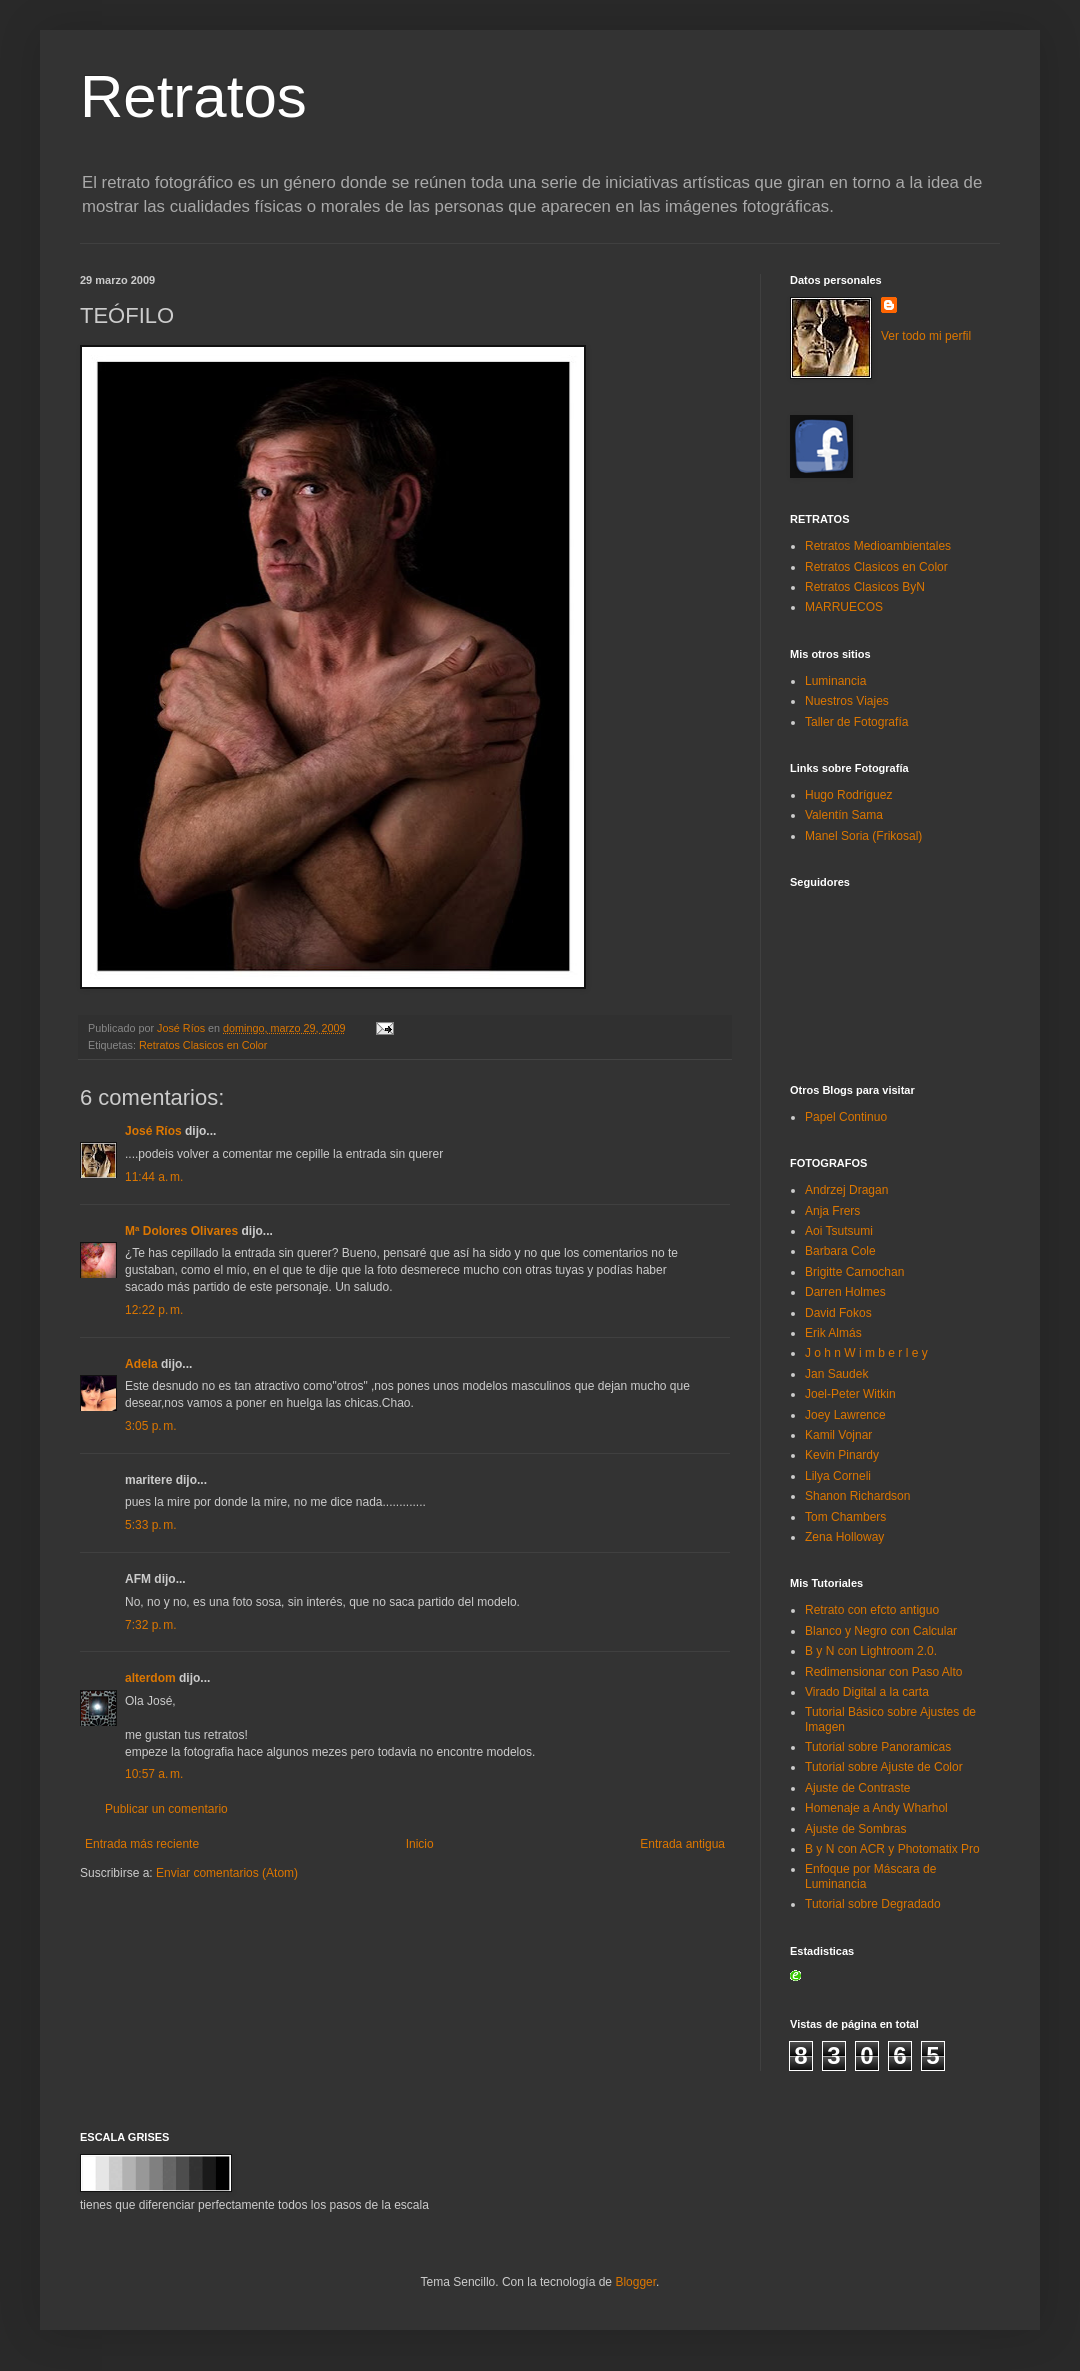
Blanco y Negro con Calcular (881, 1631)
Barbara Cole (840, 1251)
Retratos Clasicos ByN (865, 587)
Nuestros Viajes (847, 701)
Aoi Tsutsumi (839, 1231)
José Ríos (153, 1131)
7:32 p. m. (151, 1625)
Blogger (635, 2282)
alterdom (150, 1678)
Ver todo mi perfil (926, 336)
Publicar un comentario (166, 1809)
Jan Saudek (836, 1374)
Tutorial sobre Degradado (873, 1904)
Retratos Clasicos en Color (203, 1045)
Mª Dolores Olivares (181, 1231)
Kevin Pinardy (842, 1455)
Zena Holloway (844, 1537)
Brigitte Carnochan (854, 1272)
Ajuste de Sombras (855, 1829)
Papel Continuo (846, 1117)
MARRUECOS (844, 607)
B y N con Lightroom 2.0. (871, 1651)
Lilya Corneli (838, 1476)
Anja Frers (832, 1211)
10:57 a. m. (154, 1774)
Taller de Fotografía (856, 722)
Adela (141, 1364)
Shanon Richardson (857, 1496)
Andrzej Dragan (846, 1190)
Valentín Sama (844, 815)
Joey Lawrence (845, 1415)
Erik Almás (833, 1333)
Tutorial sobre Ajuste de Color (884, 1767)
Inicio (420, 1844)
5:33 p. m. (151, 1525)
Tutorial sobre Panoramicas (878, 1747)
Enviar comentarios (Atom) (227, 1873)
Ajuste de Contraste (857, 1788)
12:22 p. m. (154, 1310)
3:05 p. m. (151, 1426)
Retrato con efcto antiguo (872, 1610)
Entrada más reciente (142, 1844)
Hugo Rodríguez (848, 795)
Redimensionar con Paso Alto (883, 1672)
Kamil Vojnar (838, 1435)
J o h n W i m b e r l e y (866, 1353)
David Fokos (838, 1313)
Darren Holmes (845, 1292)
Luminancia (835, 681)
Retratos (193, 96)
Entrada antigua (682, 1844)
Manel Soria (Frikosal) (863, 836)
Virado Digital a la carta (867, 1692)
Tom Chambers (845, 1517)
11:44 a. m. (154, 1177)
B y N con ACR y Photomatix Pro (892, 1849)
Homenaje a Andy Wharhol (876, 1808)
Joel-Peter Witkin (850, 1394)
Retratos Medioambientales (878, 546)
